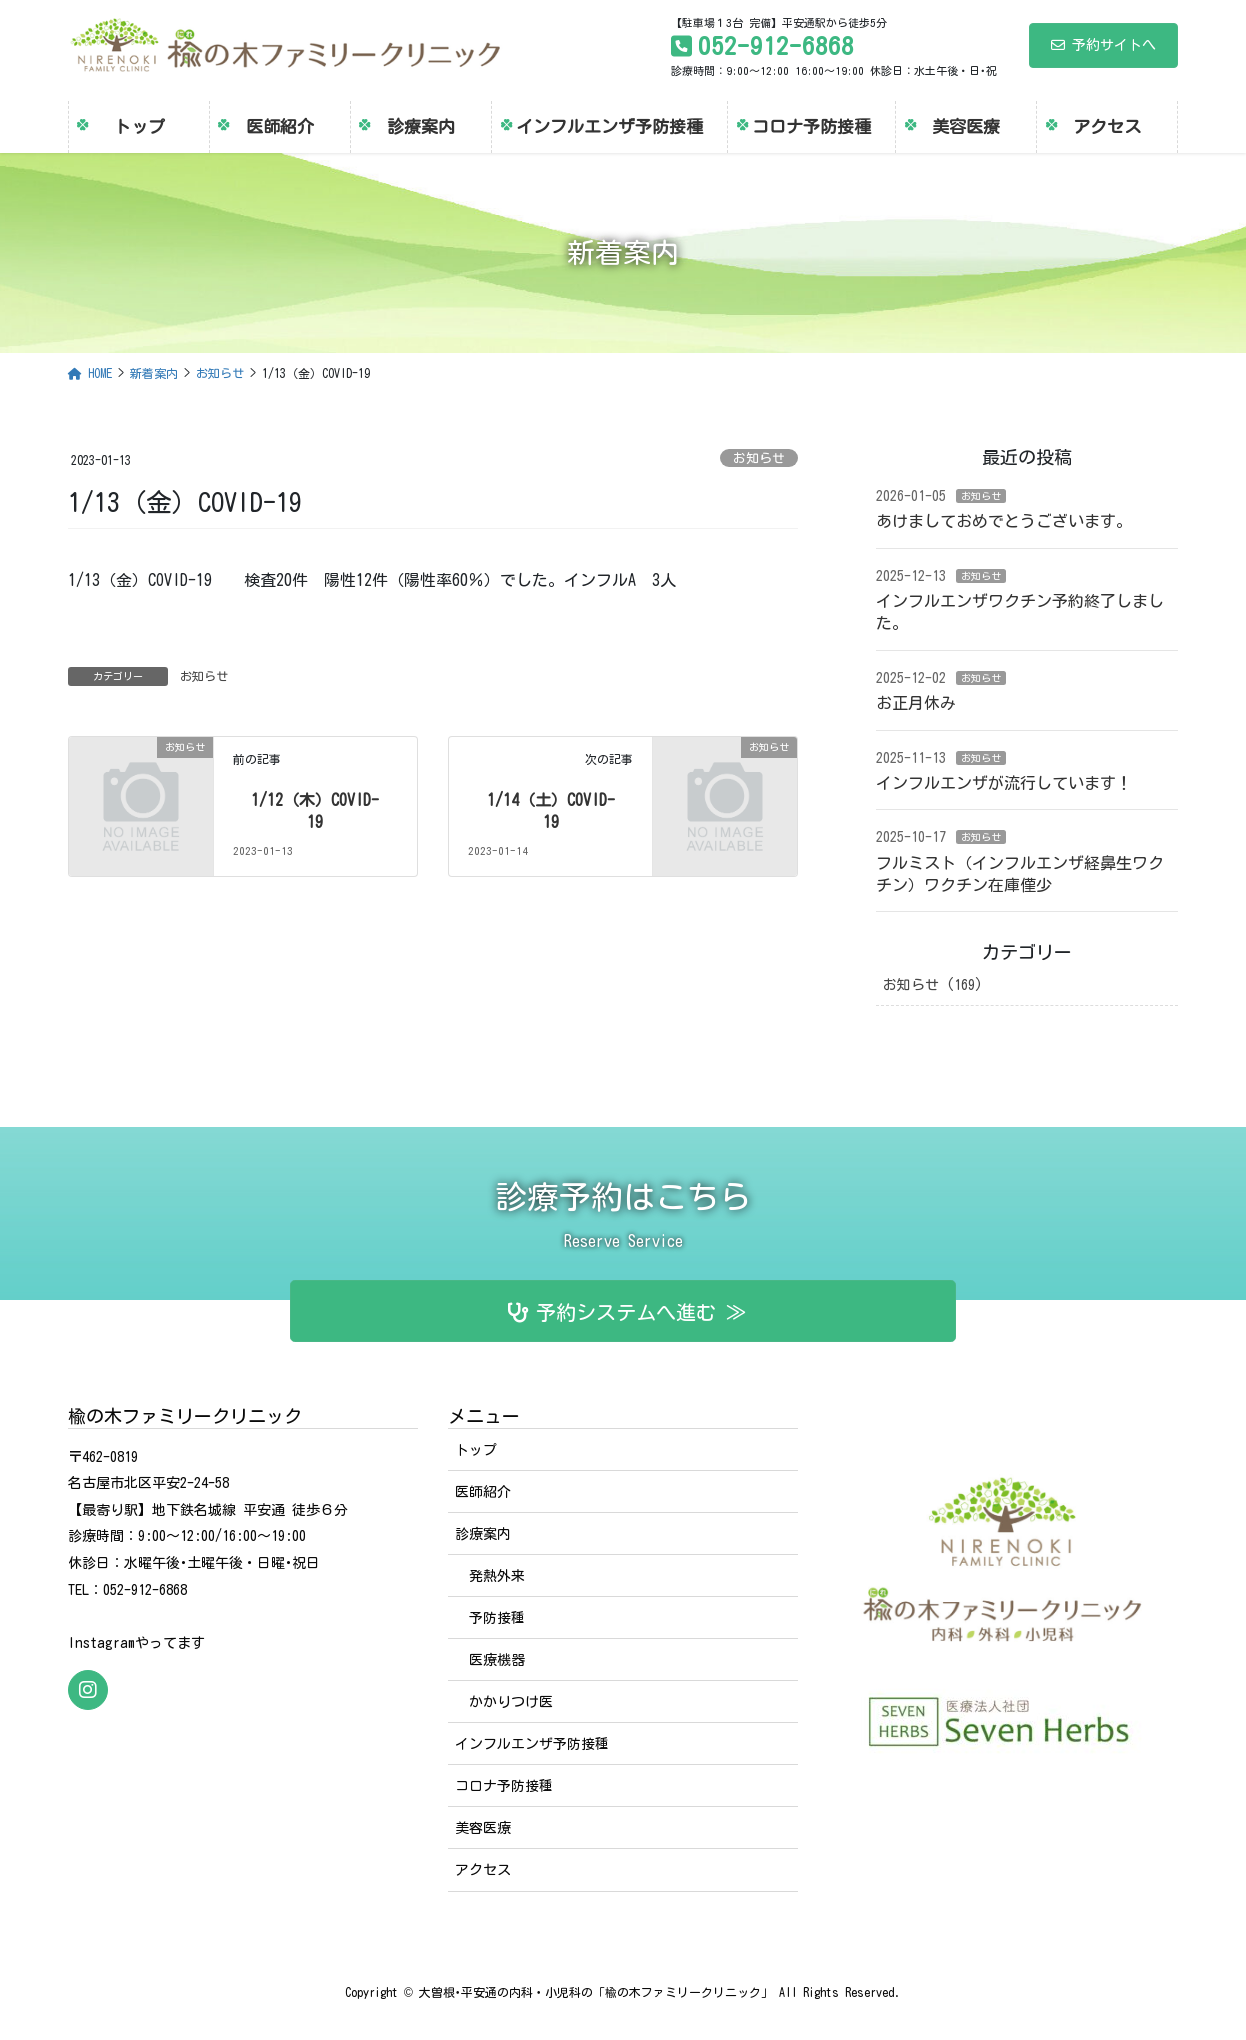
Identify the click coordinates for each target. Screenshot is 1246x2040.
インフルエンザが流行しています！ (1004, 783)
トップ (476, 1450)
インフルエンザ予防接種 (532, 1744)
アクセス (483, 1870)
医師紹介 (483, 1492)
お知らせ (759, 458)
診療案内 (483, 1534)
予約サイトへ (1103, 45)
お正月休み (916, 703)
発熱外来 (497, 1576)
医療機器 (497, 1660)
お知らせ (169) (933, 985)
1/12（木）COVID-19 (315, 811)
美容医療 (483, 1828)
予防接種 (497, 1618)
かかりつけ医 (511, 1702)
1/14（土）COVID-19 (551, 811)
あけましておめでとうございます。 (1004, 521)
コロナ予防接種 (504, 1786)
